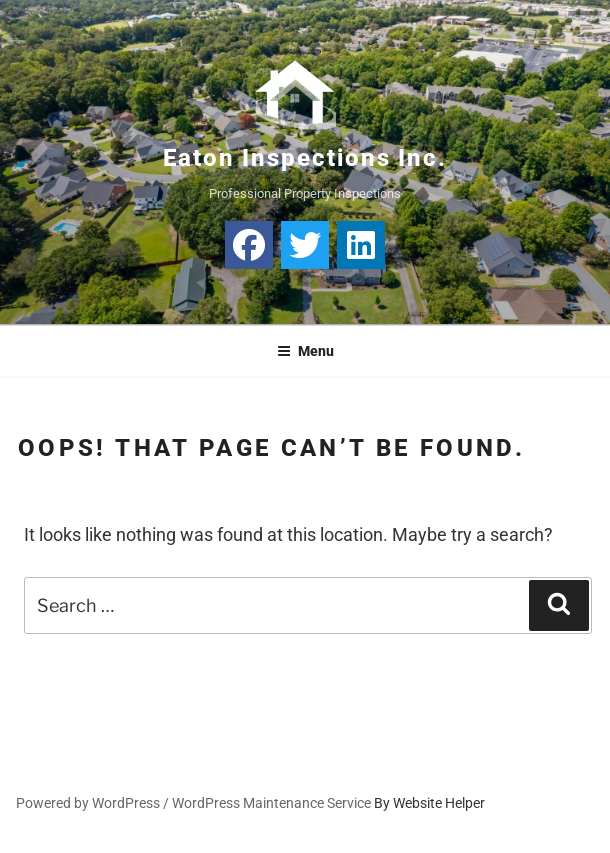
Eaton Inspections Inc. (305, 158)
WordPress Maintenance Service (271, 803)
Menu (305, 351)
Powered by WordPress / (94, 803)
